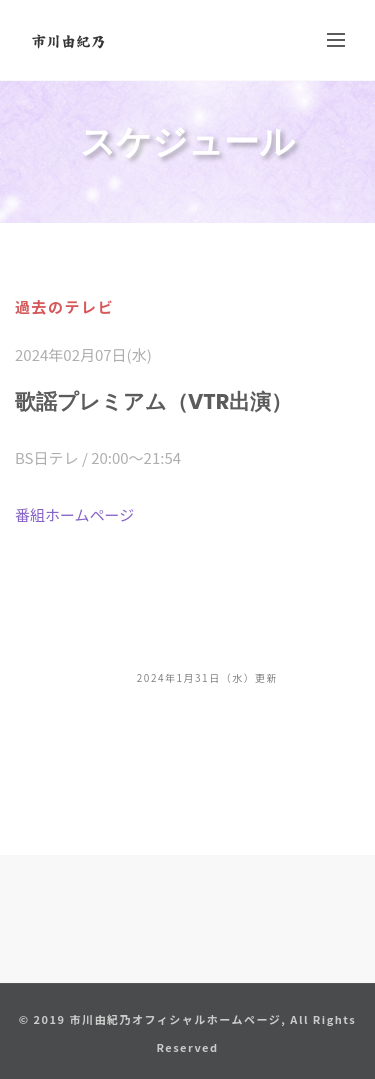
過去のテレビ (64, 306)
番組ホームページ (74, 514)
